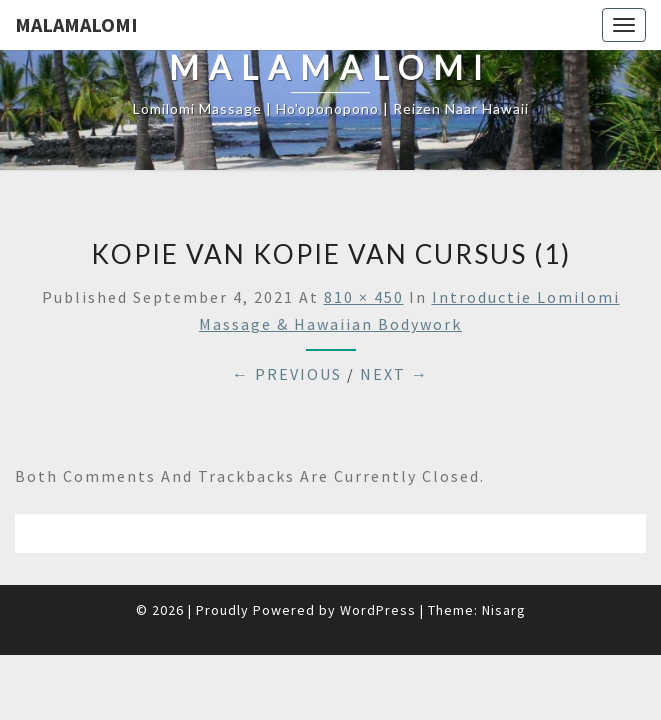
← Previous (287, 374)
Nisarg (504, 610)
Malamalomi (76, 24)
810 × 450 (364, 297)
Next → (394, 374)
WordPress (378, 610)
